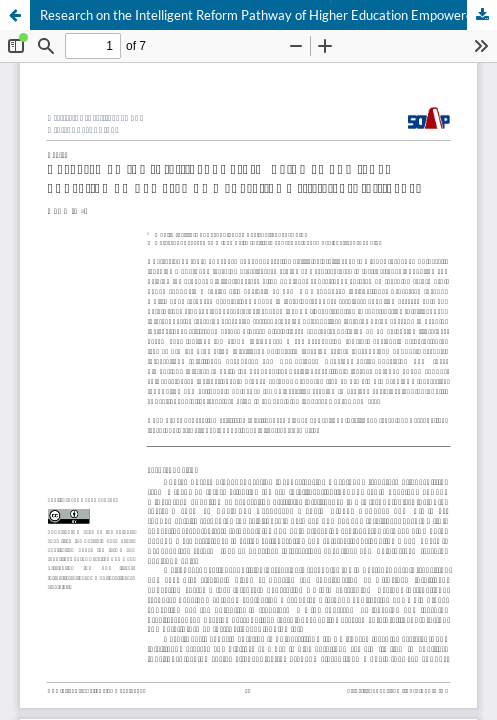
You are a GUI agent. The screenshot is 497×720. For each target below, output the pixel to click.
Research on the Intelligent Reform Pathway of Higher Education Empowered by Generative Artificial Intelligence (268, 15)
